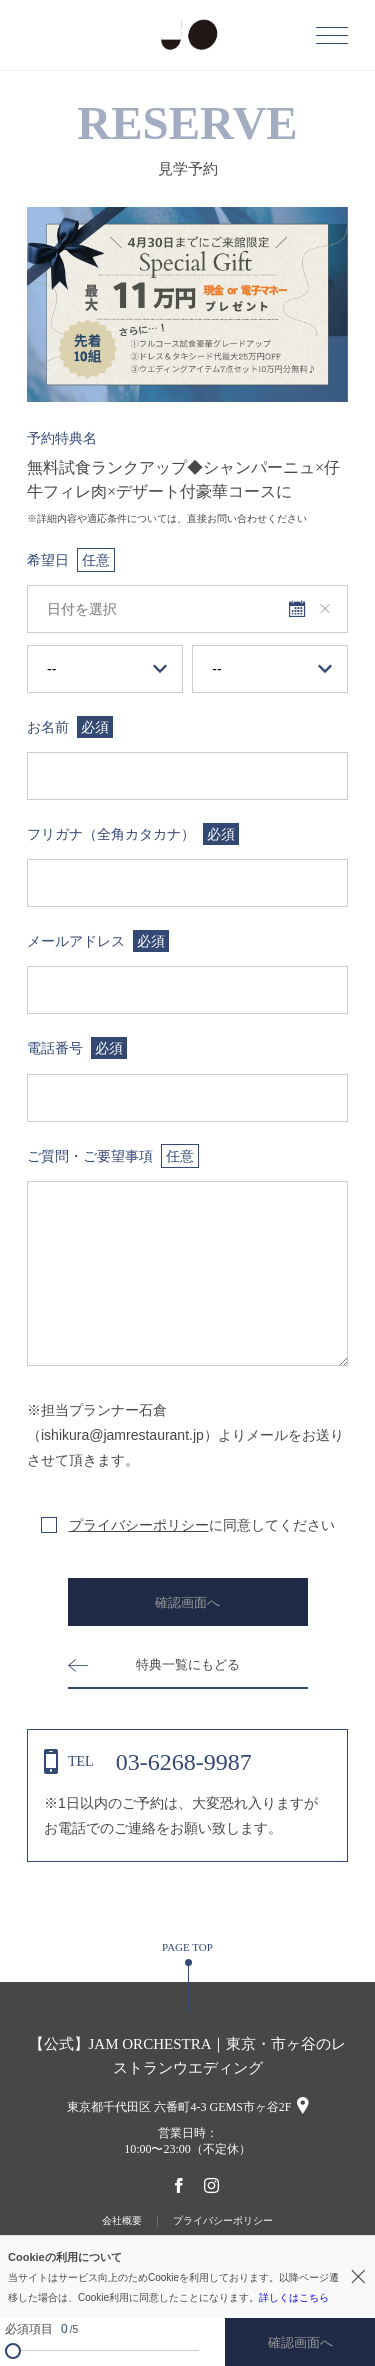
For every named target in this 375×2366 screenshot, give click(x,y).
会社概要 (122, 2220)
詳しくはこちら (294, 2297)
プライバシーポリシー (139, 1525)
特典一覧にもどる (188, 1664)
